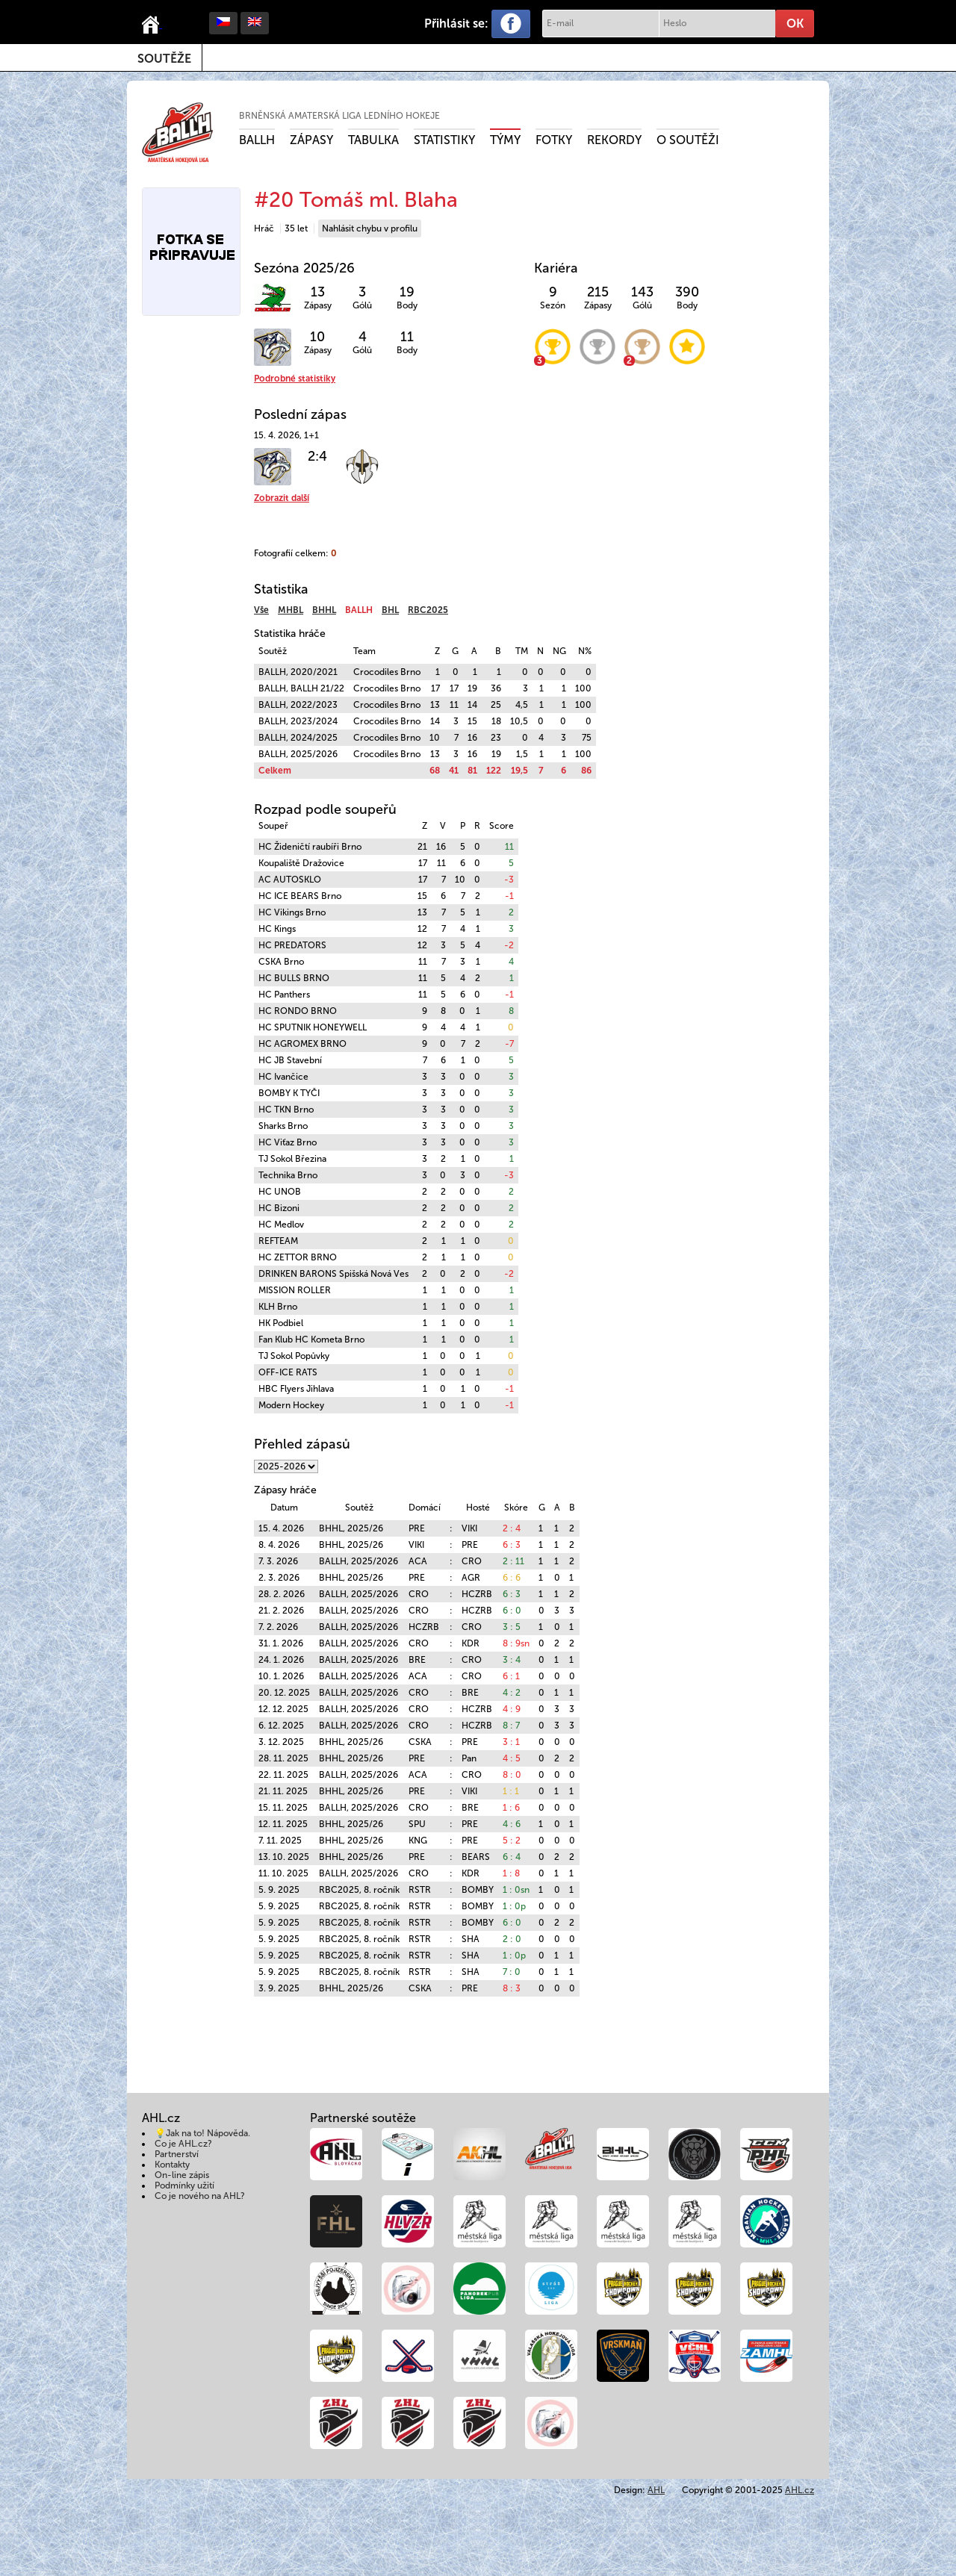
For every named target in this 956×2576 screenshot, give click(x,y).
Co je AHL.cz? (183, 2143)
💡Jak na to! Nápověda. (202, 2133)
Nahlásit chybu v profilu (370, 228)
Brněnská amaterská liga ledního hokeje (339, 116)
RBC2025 (428, 610)
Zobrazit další (281, 498)
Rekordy (614, 140)
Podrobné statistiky (294, 378)
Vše (261, 610)
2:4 (317, 456)
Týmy (505, 140)
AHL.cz (799, 2490)
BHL (390, 610)
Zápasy (311, 140)
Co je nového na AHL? (200, 2196)
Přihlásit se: (456, 23)
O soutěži (688, 140)
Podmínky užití (184, 2185)
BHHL (324, 610)
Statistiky (444, 140)
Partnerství (177, 2154)
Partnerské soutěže (363, 2118)
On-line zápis (182, 2175)
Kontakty (172, 2164)
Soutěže (164, 59)
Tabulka (373, 140)
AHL (656, 2490)
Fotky (554, 140)
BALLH (257, 140)
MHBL (290, 610)
